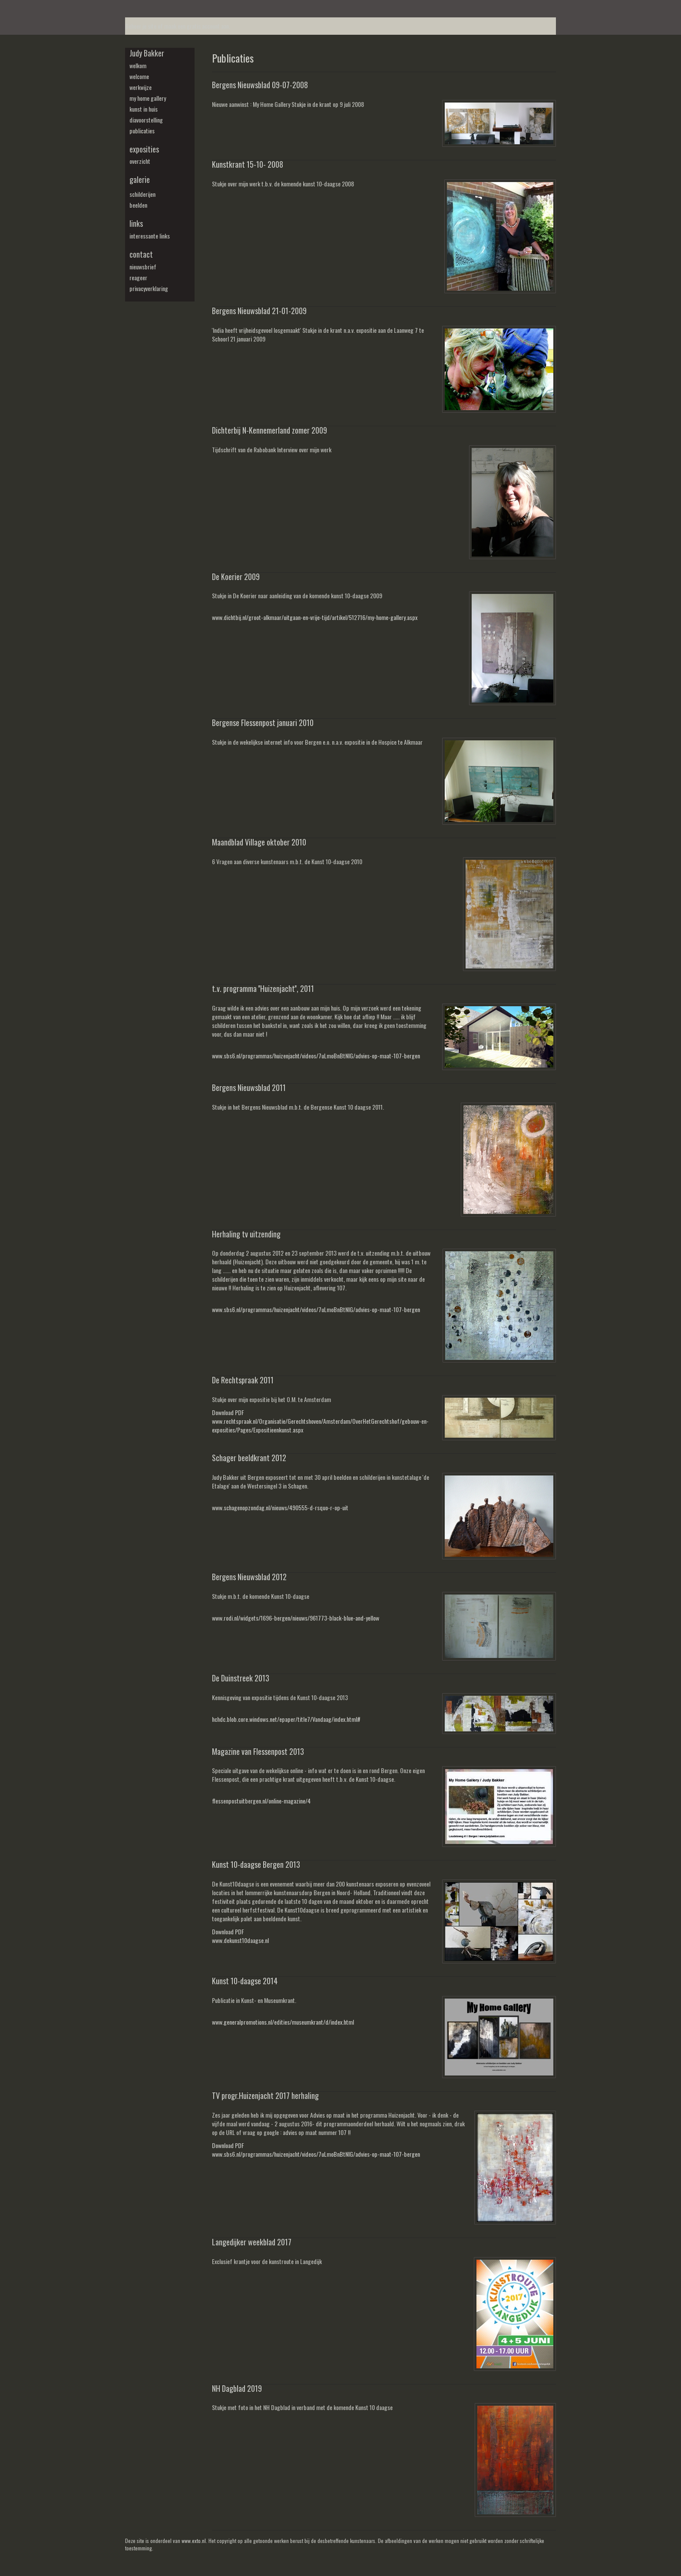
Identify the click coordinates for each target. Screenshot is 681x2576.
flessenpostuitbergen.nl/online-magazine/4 (261, 1800)
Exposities (144, 149)
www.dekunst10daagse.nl (240, 1940)
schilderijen (142, 194)
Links (136, 223)
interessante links (149, 236)
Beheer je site (140, 25)
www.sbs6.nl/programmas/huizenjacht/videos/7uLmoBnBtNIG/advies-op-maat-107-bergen (316, 1055)
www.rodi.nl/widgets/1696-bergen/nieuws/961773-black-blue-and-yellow (295, 1617)
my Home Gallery (147, 98)
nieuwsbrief (142, 266)
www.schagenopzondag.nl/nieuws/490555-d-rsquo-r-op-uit (280, 1507)
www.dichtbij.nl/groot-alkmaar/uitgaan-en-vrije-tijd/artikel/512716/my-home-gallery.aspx (314, 617)
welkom (137, 65)
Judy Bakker (146, 53)
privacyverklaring (148, 288)
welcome (139, 76)
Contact (141, 254)
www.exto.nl (194, 2540)
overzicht (139, 161)
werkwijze (140, 87)
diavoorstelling (146, 120)
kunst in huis (143, 109)
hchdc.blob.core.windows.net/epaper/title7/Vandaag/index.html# (286, 1719)
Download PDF (228, 1412)
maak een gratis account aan (196, 25)
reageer (138, 277)
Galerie (139, 179)
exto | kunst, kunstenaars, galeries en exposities (149, 8)
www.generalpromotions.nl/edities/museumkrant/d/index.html (283, 2021)
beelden (138, 205)
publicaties (142, 130)
